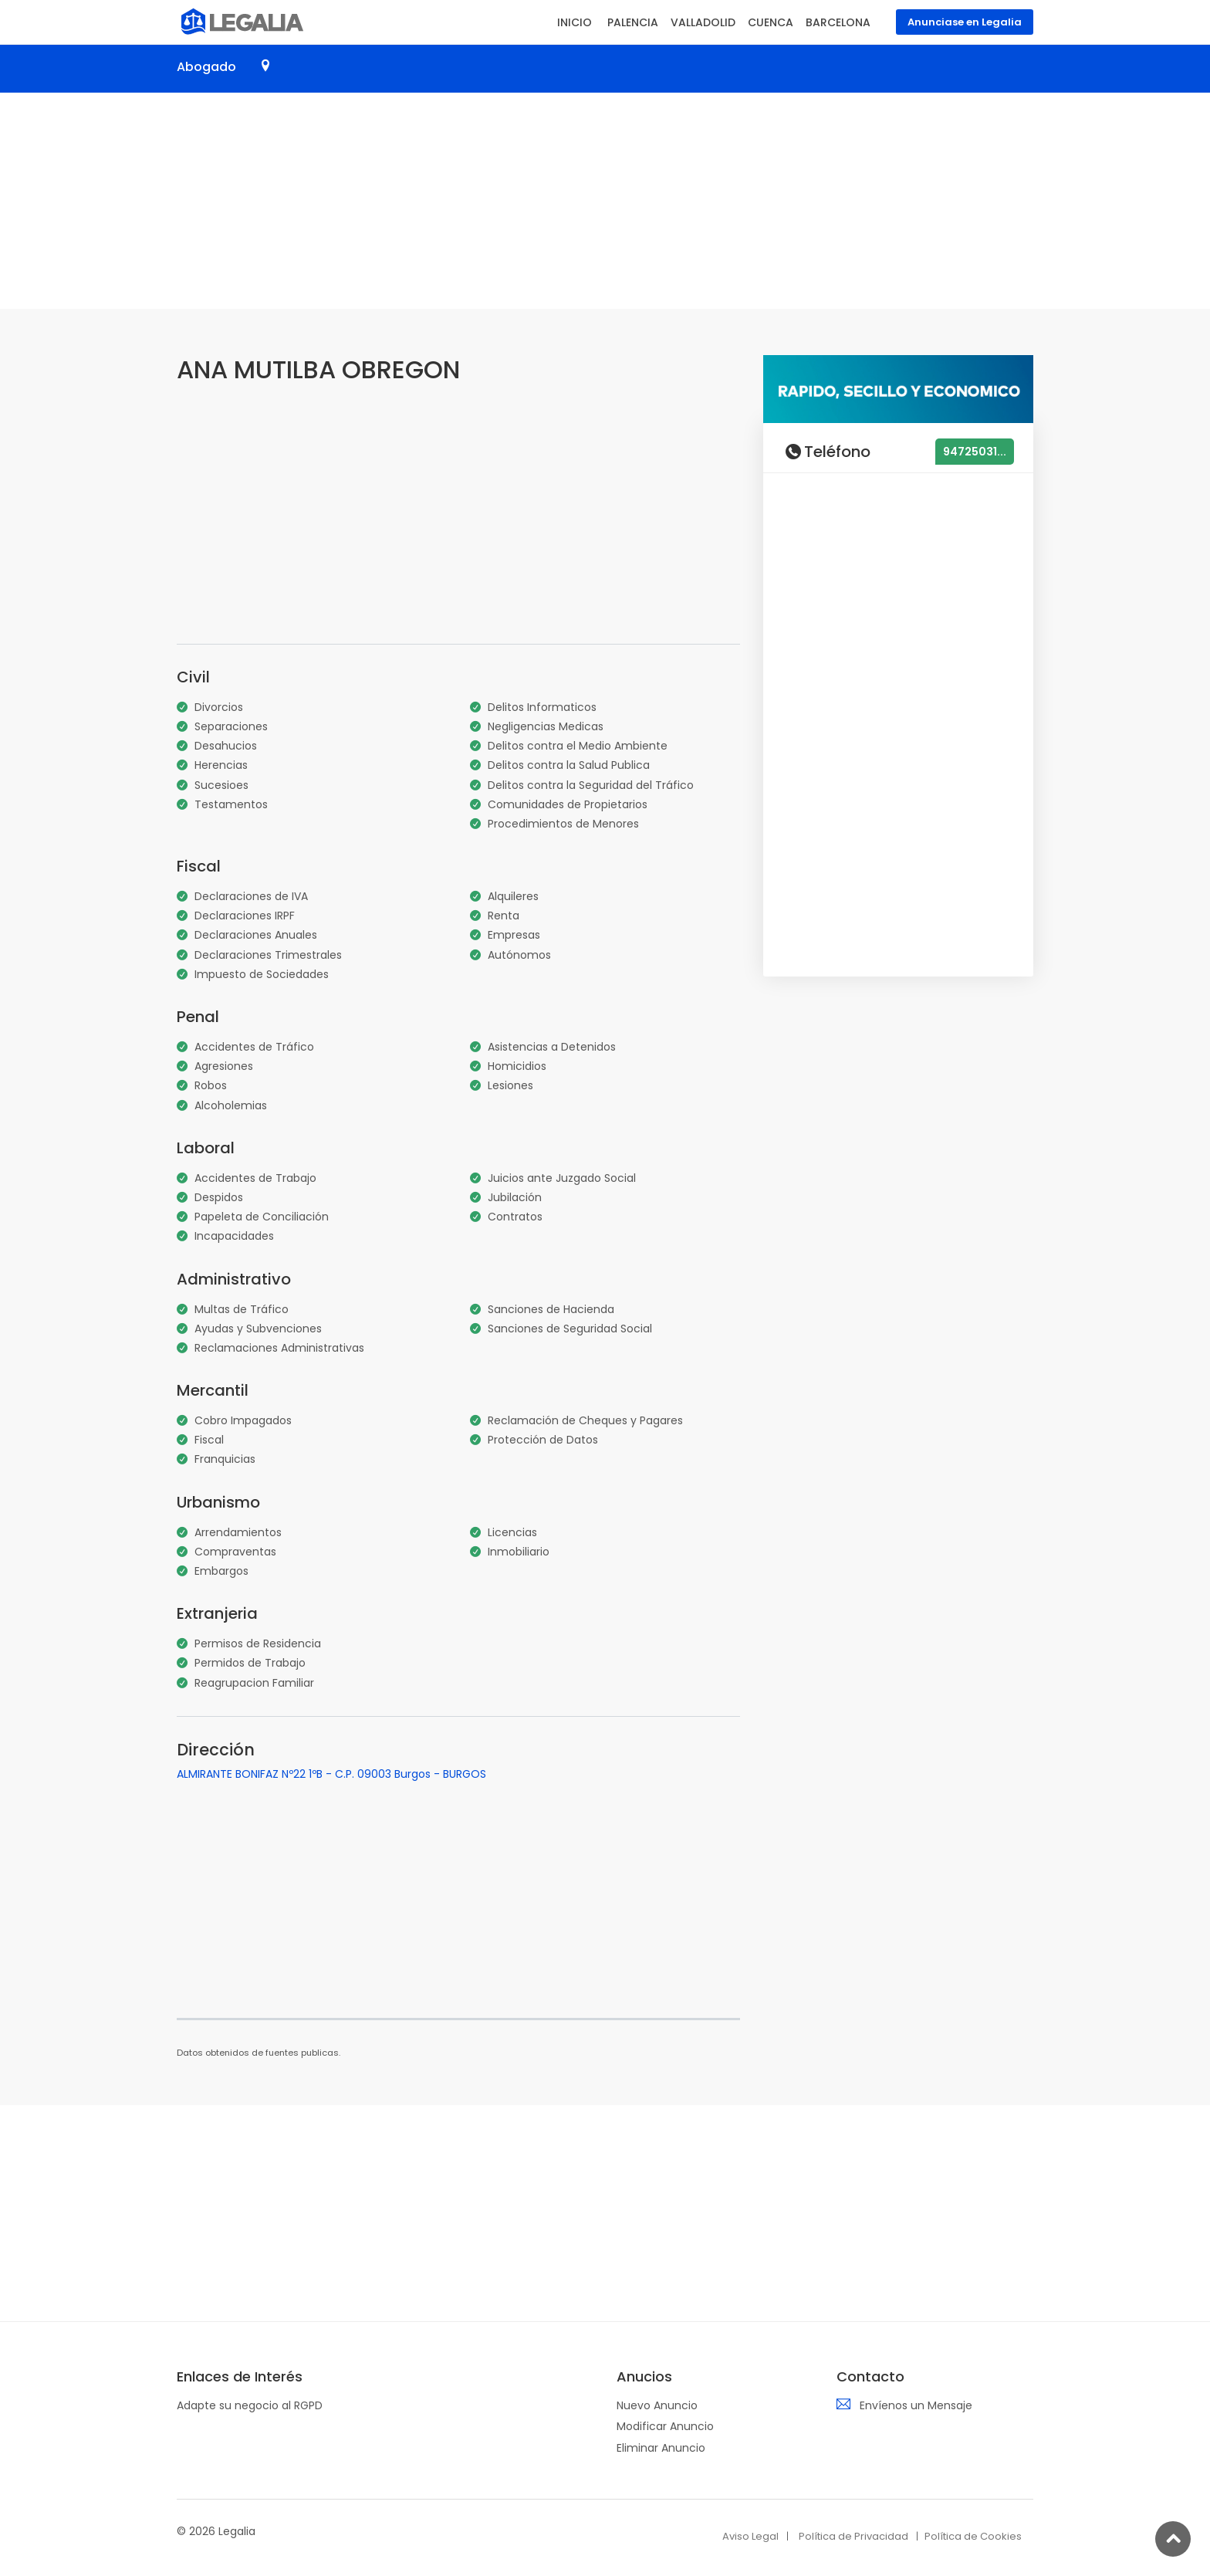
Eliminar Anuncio (661, 2448)
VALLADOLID (703, 22)
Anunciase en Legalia (965, 22)
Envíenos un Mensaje (916, 2405)
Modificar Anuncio (665, 2426)
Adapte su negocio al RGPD (250, 2405)
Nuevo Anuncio (657, 2405)
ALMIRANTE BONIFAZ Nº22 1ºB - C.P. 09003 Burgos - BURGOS (331, 1774)
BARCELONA (838, 22)
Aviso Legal (750, 2536)
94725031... (974, 451)
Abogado (206, 67)
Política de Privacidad (853, 2536)
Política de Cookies (973, 2536)
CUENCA (770, 22)
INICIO (574, 22)
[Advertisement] (605, 201)
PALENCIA (632, 22)
